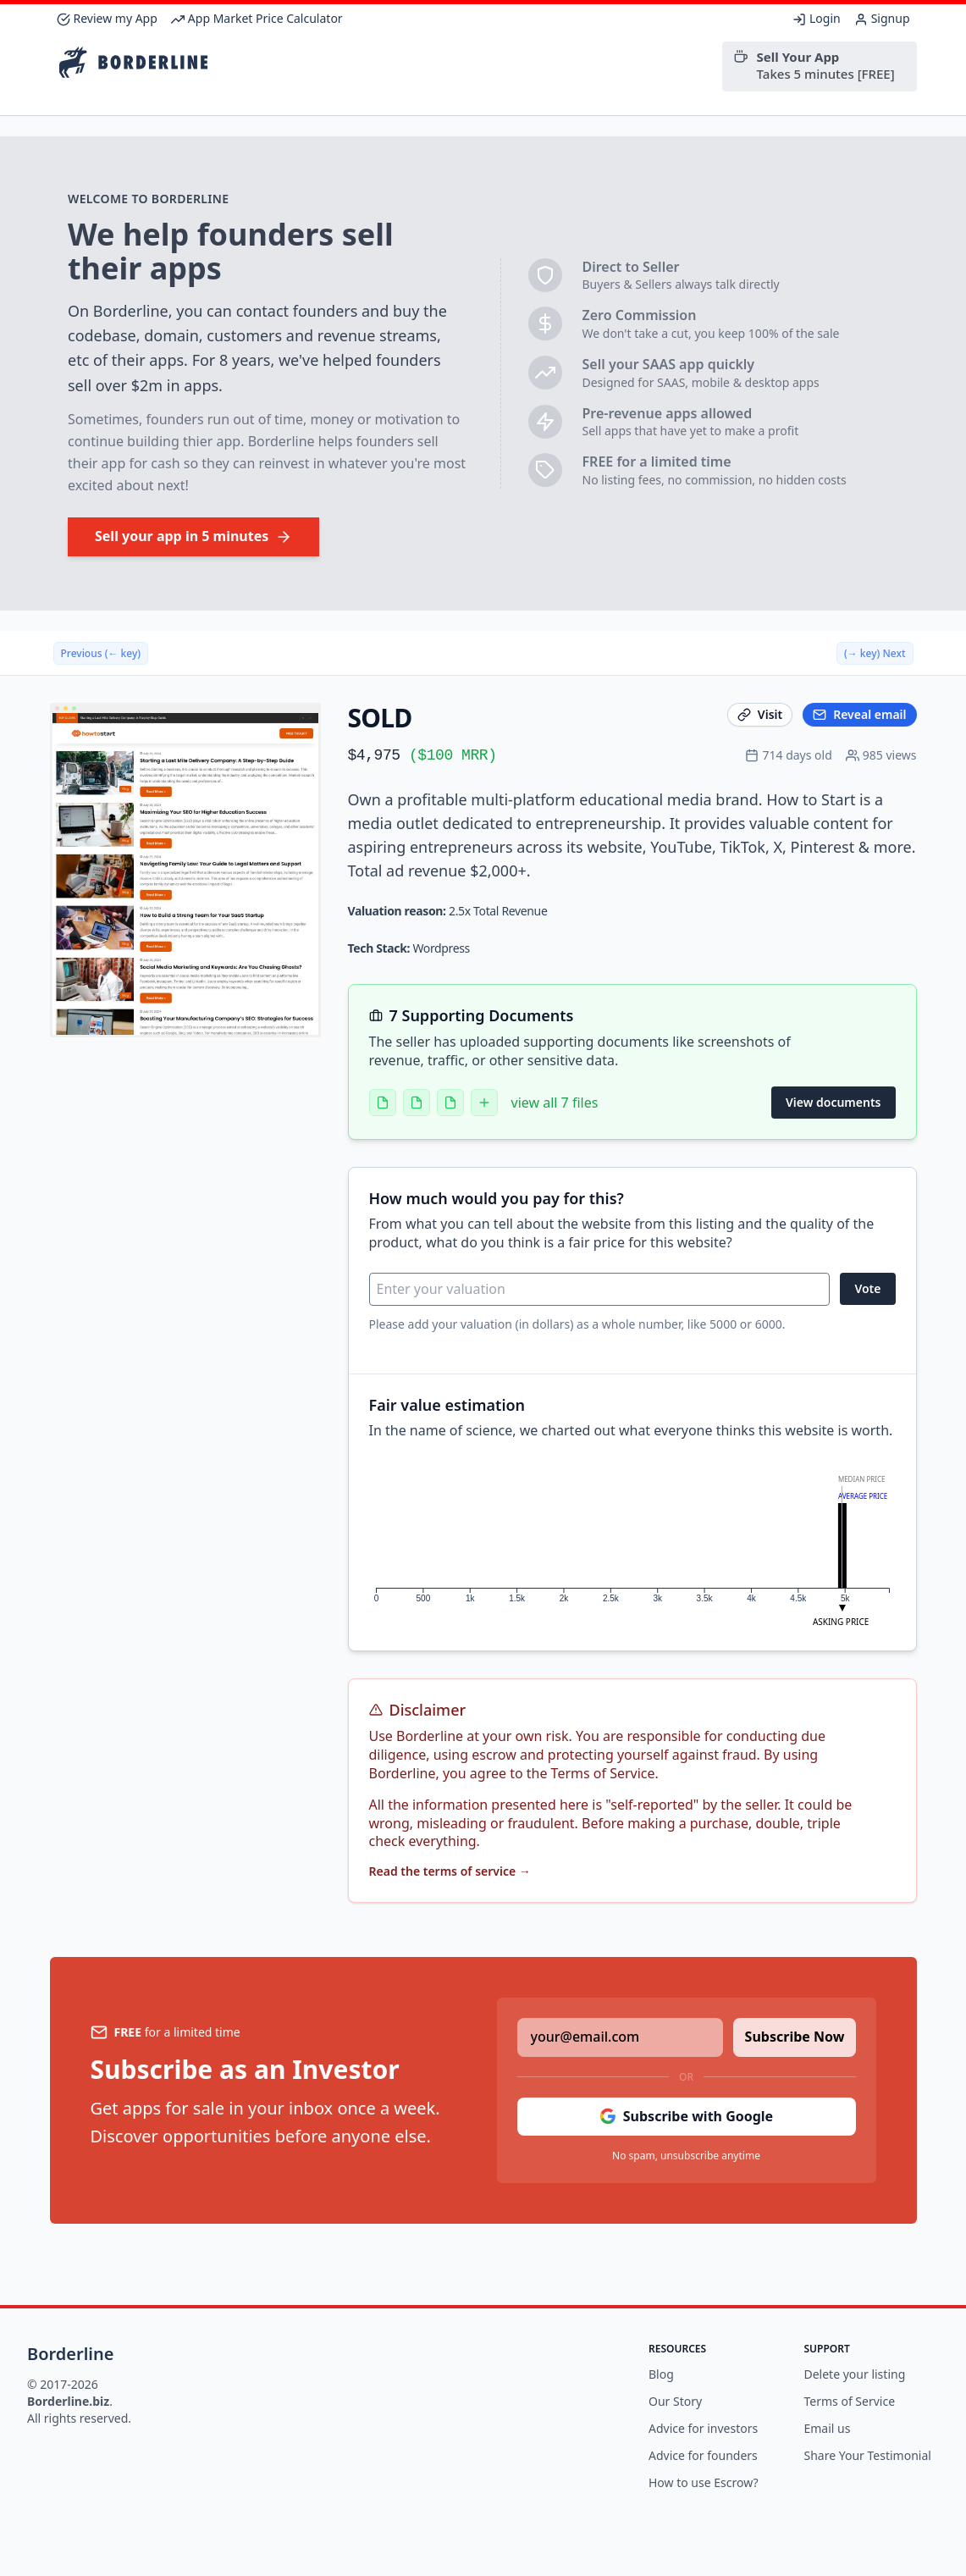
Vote (867, 1288)
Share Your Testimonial (867, 2455)
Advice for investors (703, 2428)
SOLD (380, 717)
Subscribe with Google (686, 2116)
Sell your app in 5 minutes (193, 536)
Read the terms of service (450, 1871)
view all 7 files (555, 1103)
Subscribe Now (795, 2036)
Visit (759, 714)
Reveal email (859, 714)
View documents (833, 1102)
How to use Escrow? (704, 2482)
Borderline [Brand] (70, 2353)
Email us (827, 2428)
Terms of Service (850, 2401)
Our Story (675, 2401)
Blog (661, 2374)
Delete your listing (855, 2374)
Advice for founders (703, 2455)
